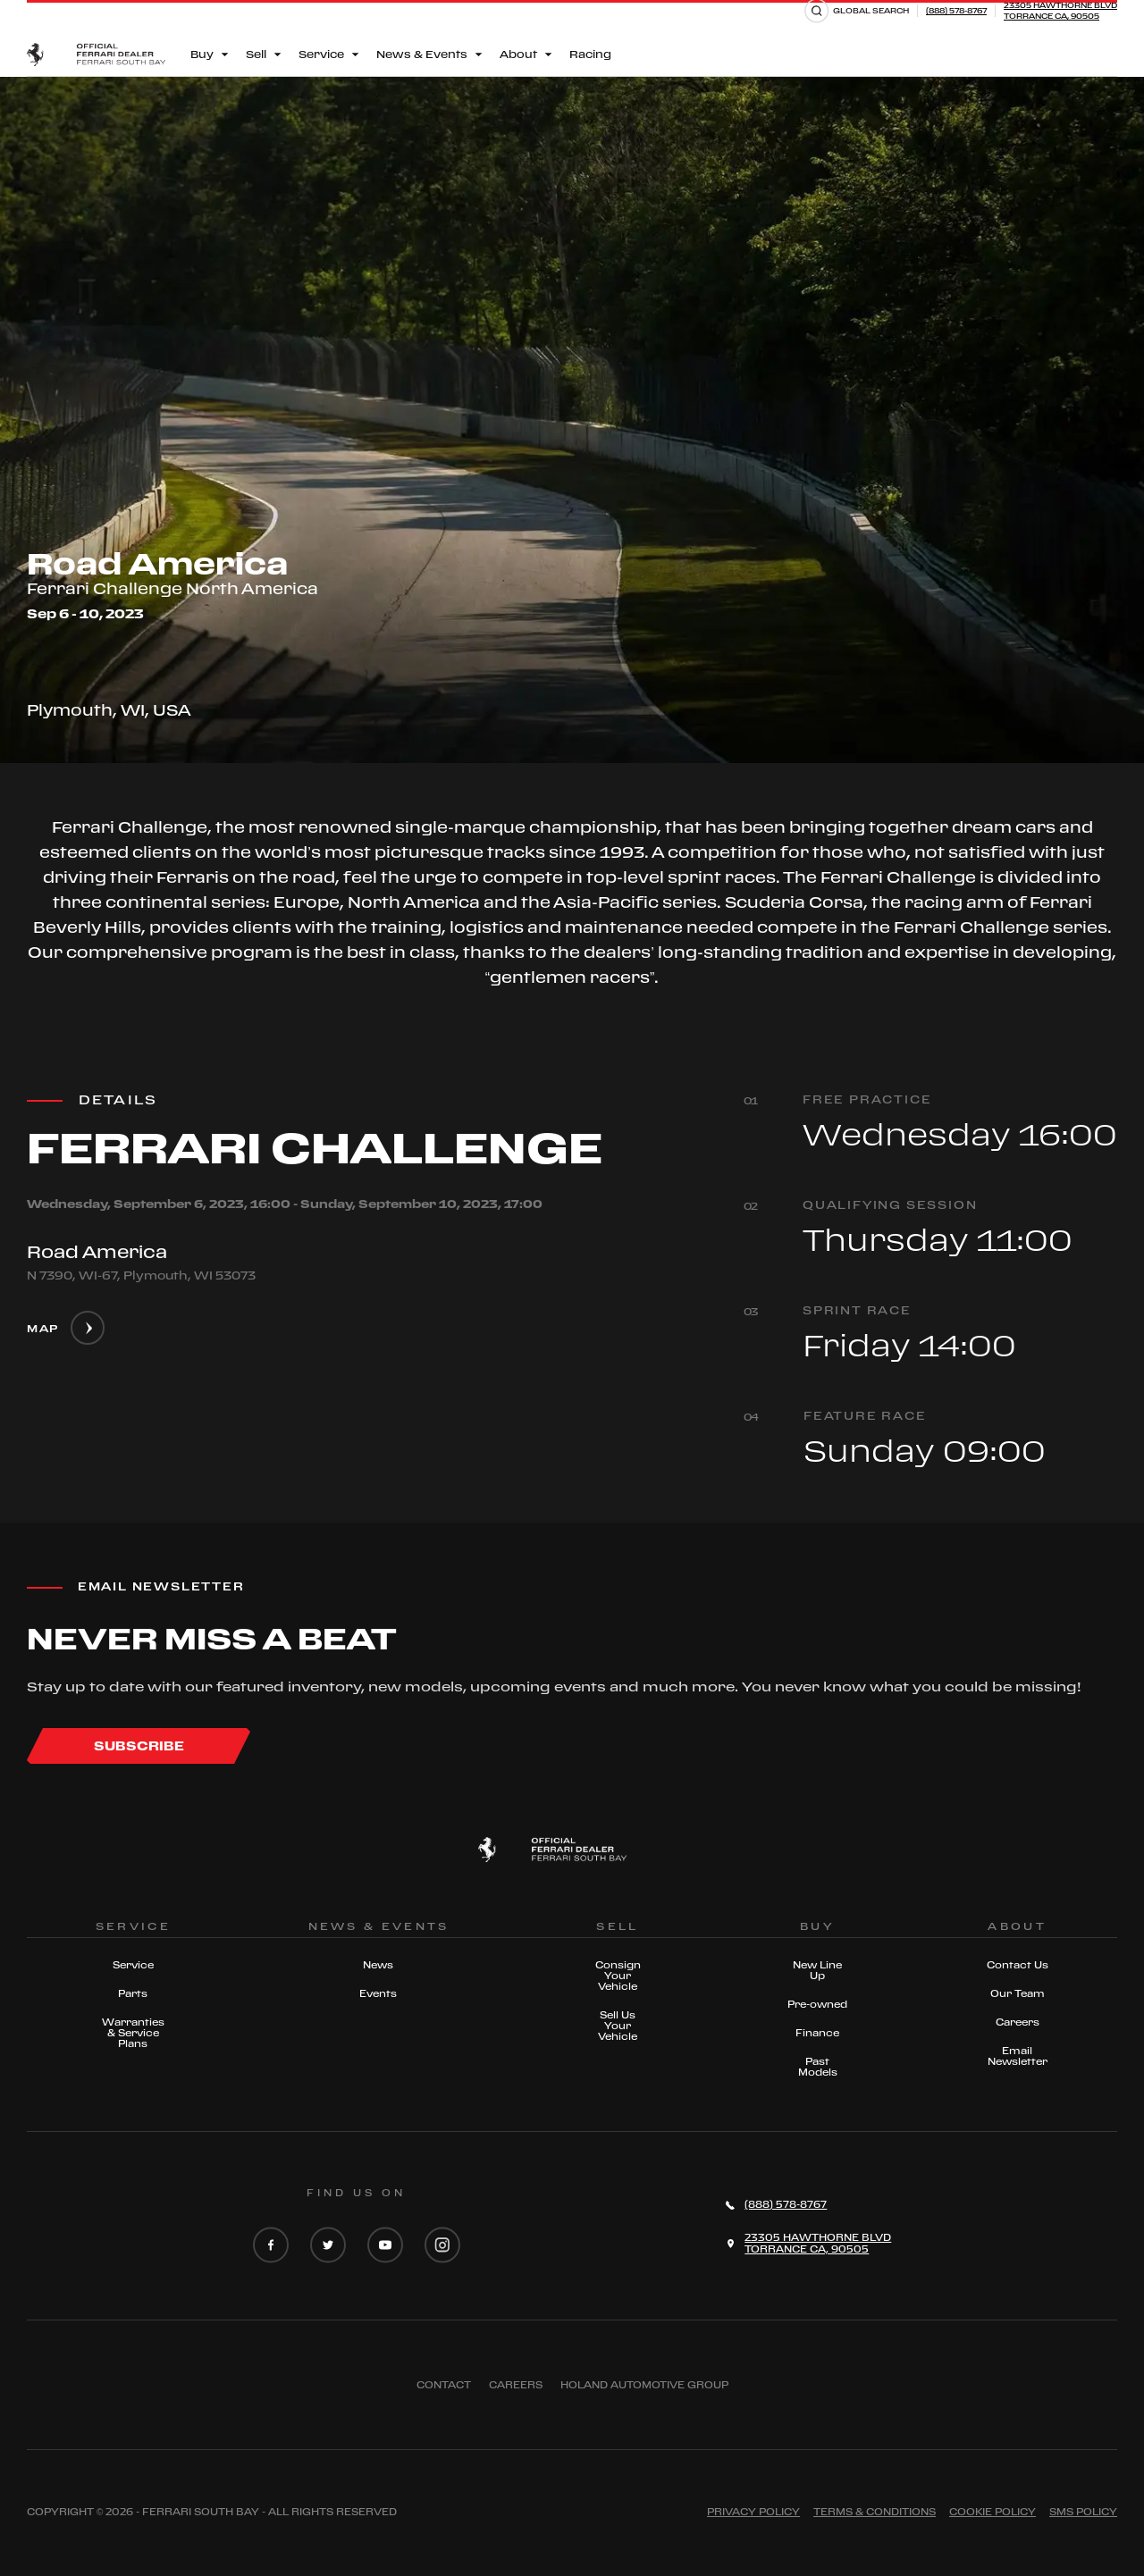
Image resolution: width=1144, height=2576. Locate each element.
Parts (132, 1993)
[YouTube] (385, 2246)
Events (378, 1993)
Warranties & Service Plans (133, 2033)
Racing (590, 54)
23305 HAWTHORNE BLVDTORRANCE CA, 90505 (1060, 10)
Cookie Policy (992, 2511)
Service (133, 1964)
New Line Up (817, 1970)
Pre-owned (817, 2004)
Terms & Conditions (874, 2511)
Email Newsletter (1017, 2056)
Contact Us (1017, 1964)
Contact (443, 2384)
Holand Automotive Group (644, 2384)
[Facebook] (271, 2246)
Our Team (1017, 1993)
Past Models (817, 2066)
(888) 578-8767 (956, 10)
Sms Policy (1083, 2511)
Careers (1017, 2022)
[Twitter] (328, 2246)
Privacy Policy (753, 2511)
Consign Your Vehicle (618, 1975)
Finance (817, 2032)
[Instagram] (442, 2246)
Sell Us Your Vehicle (617, 2026)
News (378, 1964)
